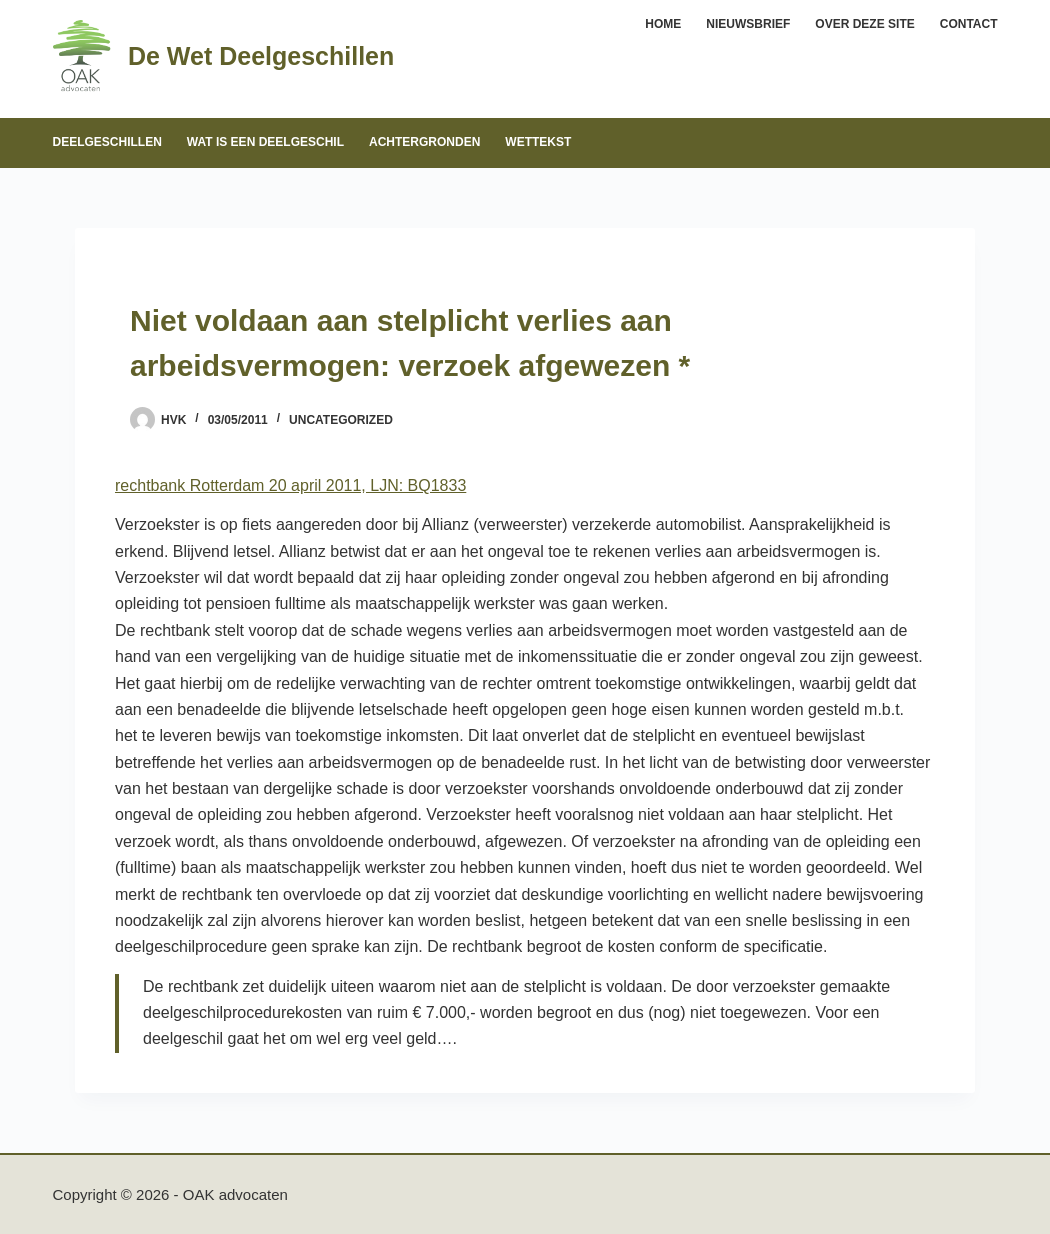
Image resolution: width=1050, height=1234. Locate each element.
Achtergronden (424, 142)
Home (663, 24)
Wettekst (538, 142)
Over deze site (864, 24)
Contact (969, 24)
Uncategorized (341, 420)
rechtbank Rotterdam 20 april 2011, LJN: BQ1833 (290, 485)
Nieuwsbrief (748, 24)
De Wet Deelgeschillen (261, 56)
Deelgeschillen (107, 142)
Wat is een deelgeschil (265, 142)
